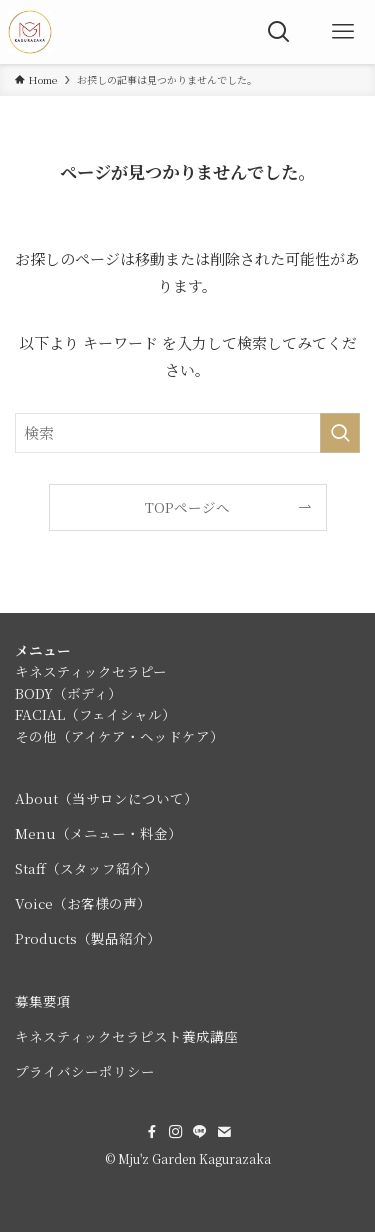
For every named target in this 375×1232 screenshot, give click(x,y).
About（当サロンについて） (106, 798)
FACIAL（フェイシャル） (95, 714)
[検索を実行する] (340, 433)
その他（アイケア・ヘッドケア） (119, 736)
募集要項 (43, 1001)
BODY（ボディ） (68, 693)
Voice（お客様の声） (83, 903)
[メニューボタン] (343, 32)
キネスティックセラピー (91, 671)
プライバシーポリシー (85, 1071)
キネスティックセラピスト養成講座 (126, 1036)
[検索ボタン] (279, 32)
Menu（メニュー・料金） (98, 833)
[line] (200, 1132)
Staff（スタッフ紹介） (86, 868)
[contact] (224, 1132)
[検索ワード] (187, 433)
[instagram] (176, 1132)
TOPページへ (187, 507)
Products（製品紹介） (88, 938)
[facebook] (152, 1132)
